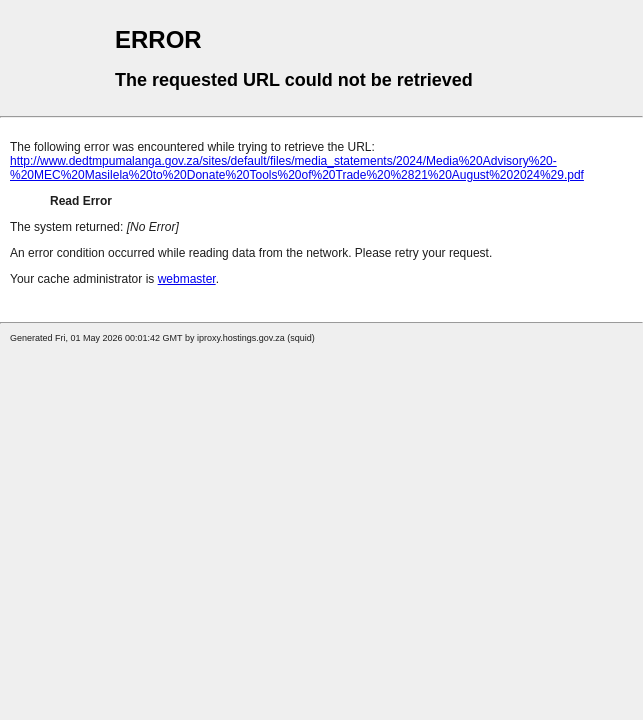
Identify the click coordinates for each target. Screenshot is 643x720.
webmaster (187, 279)
